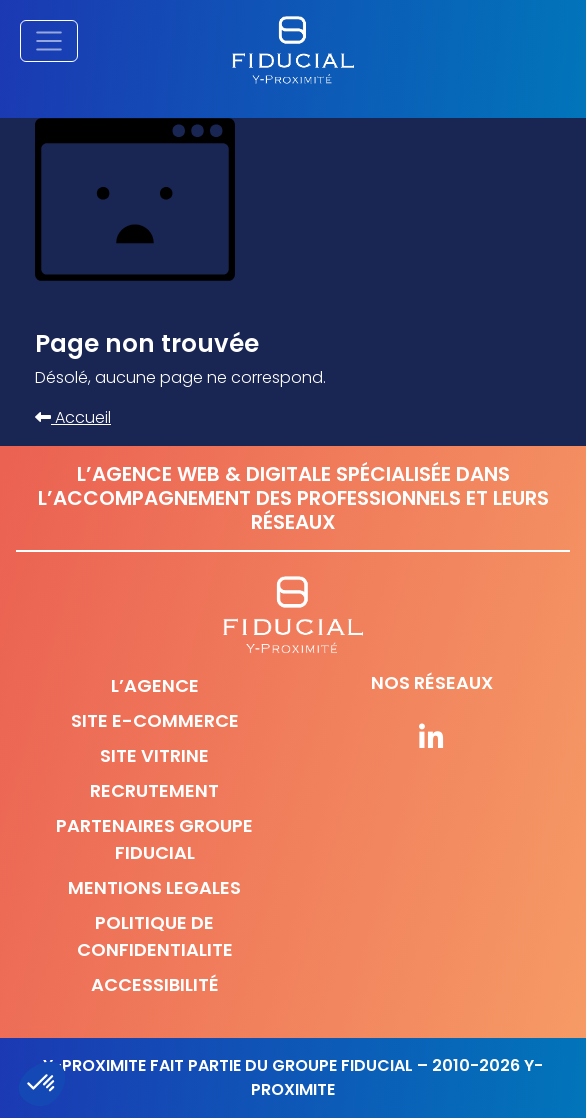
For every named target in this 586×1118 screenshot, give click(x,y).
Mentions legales (154, 887)
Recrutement (154, 790)
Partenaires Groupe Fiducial (154, 839)
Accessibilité (155, 984)
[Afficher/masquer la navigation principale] (49, 41)
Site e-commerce (155, 720)
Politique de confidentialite (155, 936)
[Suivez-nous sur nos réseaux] (431, 739)
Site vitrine (154, 755)
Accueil (73, 417)
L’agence (155, 685)
